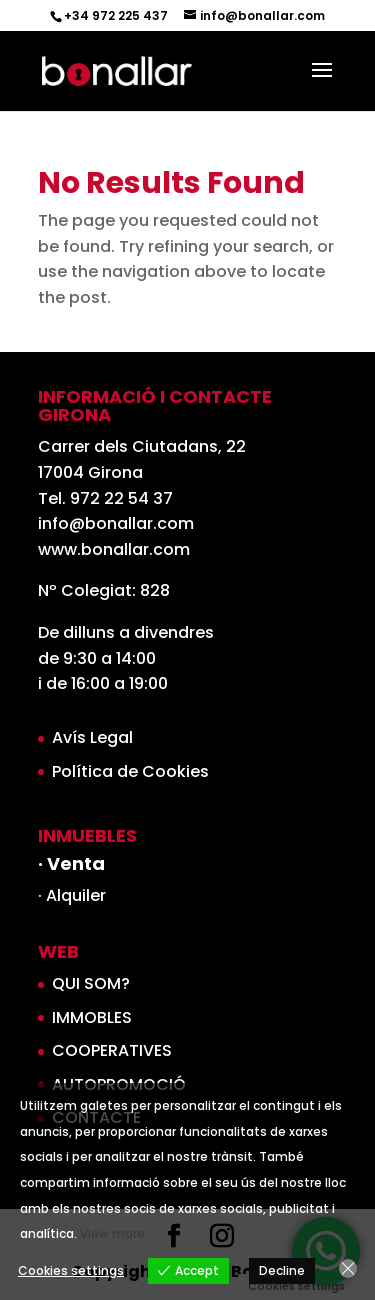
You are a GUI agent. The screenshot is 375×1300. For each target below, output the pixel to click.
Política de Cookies (130, 771)
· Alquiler (72, 895)
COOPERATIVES (112, 1050)
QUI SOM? (91, 983)
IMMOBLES (92, 1017)
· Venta (71, 863)
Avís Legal (92, 737)
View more (112, 1233)
